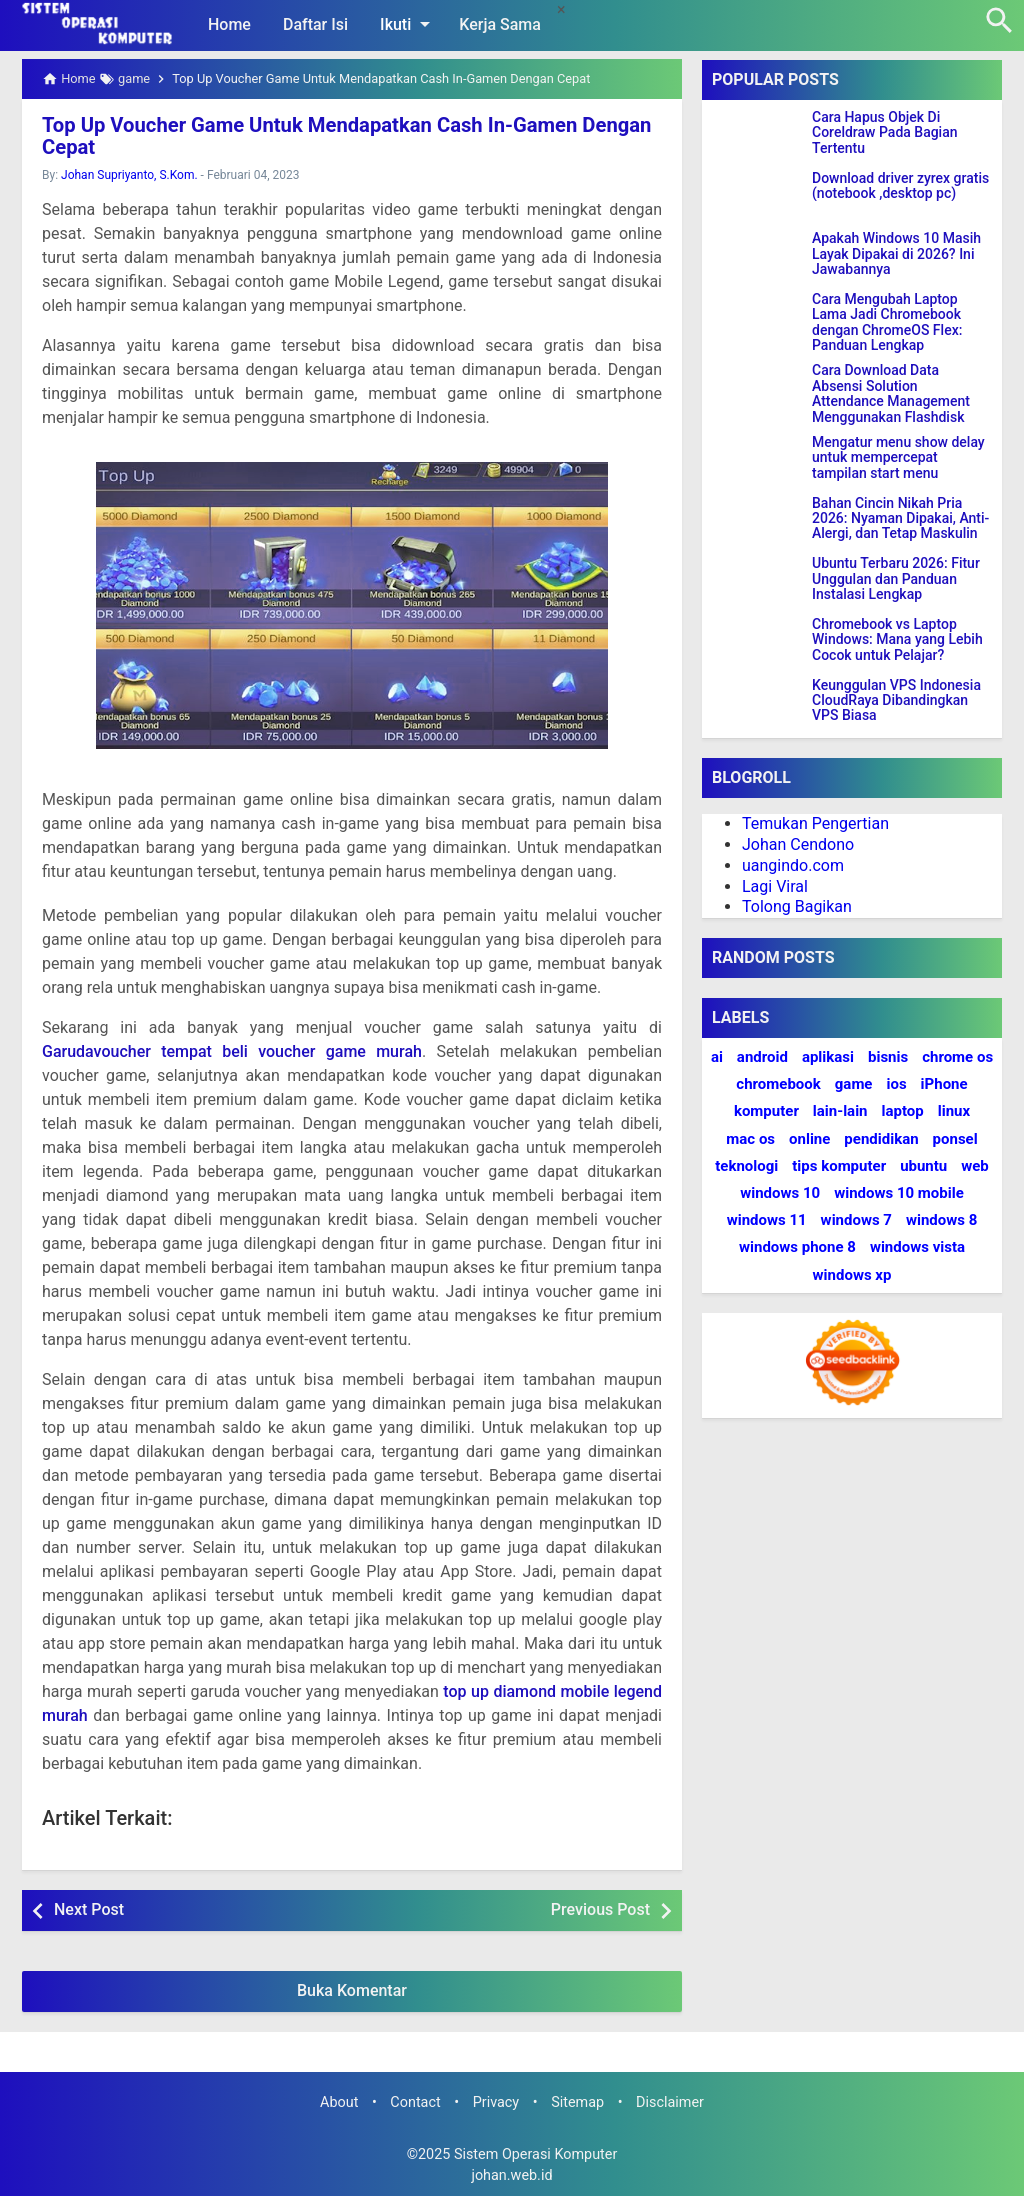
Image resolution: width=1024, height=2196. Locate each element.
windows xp (852, 1275)
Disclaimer (670, 2102)
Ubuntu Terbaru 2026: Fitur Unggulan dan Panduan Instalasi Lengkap (896, 579)
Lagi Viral (775, 886)
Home (229, 24)
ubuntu (923, 1166)
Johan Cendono (798, 844)
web (975, 1166)
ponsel (955, 1139)
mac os (750, 1139)
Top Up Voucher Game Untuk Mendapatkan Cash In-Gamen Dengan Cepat (343, 136)
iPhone (944, 1084)
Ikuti (408, 24)
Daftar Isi (315, 24)
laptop (903, 1111)
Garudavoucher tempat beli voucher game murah (232, 1051)
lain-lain (840, 1111)
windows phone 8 (797, 1247)
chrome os (957, 1057)
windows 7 (856, 1220)
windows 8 (941, 1220)
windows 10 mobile (899, 1193)
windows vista (917, 1247)
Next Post (89, 1909)
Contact (415, 2102)
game (854, 1084)
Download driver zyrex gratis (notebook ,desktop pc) (900, 186)
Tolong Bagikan (797, 906)
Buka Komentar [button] (352, 1990)
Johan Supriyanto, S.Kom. (129, 175)
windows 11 (767, 1220)
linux (954, 1111)
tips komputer (839, 1166)
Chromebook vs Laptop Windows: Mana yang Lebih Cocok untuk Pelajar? (897, 640)
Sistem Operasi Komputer (535, 2153)
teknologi (746, 1166)
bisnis (888, 1057)
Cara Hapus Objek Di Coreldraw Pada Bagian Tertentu (885, 133)
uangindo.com (793, 865)
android (762, 1057)
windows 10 (780, 1193)
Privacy (496, 2102)
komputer (766, 1111)
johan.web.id (511, 2175)
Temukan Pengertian (815, 823)
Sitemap (577, 2102)
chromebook (778, 1084)
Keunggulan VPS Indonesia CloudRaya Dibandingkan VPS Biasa (896, 701)
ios (896, 1084)
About (339, 2102)
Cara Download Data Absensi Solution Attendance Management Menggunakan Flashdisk (891, 393)
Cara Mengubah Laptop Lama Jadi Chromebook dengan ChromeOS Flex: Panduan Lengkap (887, 322)
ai (717, 1057)
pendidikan (881, 1139)
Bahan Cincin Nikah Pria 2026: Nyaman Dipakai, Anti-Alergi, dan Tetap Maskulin (900, 519)
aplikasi (828, 1057)
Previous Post (600, 1909)
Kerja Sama (500, 24)
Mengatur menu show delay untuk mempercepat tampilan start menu (898, 458)
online (809, 1139)
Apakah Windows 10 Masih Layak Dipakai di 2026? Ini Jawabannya (896, 254)
